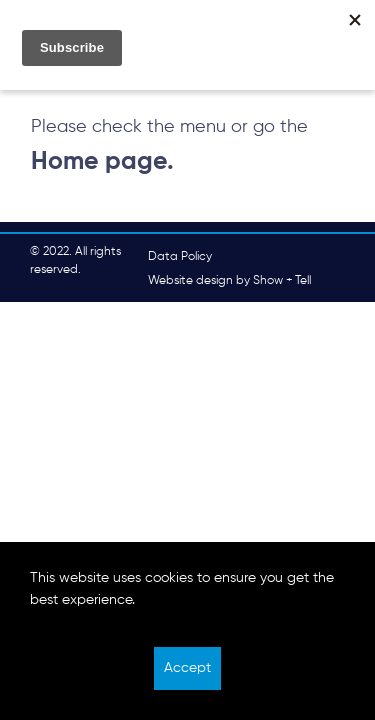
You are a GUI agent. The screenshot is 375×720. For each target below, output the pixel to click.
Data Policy (180, 257)
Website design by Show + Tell (229, 281)
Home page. (102, 162)
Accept (187, 668)
